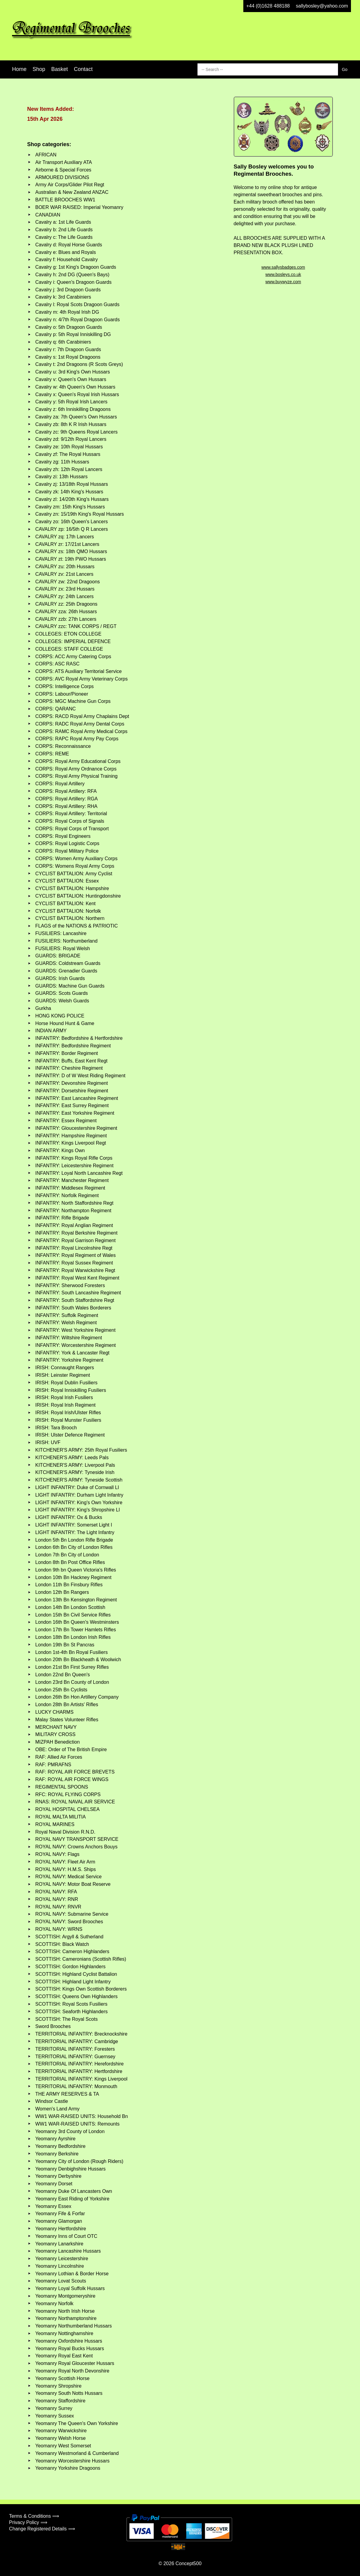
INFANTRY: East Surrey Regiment (72, 1105)
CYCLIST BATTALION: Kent (65, 903)
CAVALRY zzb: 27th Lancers (65, 619)
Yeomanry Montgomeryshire (65, 2296)
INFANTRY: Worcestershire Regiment (75, 1345)
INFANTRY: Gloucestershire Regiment (76, 1128)
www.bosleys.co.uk (283, 274)
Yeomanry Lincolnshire (59, 2266)
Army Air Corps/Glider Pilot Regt (69, 184)
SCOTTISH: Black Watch (62, 1944)
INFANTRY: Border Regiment (66, 1053)
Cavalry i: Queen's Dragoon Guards (73, 282)
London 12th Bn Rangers (62, 1592)
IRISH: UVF (48, 1442)
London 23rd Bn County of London (72, 1682)
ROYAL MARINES (54, 1824)
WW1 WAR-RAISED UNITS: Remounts (77, 2123)
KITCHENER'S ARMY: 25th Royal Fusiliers (81, 1450)
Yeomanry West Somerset (63, 2445)
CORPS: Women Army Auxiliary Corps (76, 858)
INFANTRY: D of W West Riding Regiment (80, 1075)
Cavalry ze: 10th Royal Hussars (69, 446)
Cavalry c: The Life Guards (64, 237)
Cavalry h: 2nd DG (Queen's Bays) (72, 274)
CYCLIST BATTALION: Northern (69, 918)
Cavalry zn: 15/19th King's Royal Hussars (79, 514)
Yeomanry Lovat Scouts (60, 2280)
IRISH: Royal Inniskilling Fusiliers (70, 1390)
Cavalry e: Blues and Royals (65, 252)
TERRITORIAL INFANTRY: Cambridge (76, 2041)
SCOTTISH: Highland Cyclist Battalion (76, 1974)
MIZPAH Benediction (57, 1742)
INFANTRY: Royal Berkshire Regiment (76, 1232)
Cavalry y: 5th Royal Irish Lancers (71, 401)
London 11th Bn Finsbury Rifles (69, 1584)
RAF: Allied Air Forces (58, 1757)
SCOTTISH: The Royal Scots (66, 2019)
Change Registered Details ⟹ (42, 2528)
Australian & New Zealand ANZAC (72, 192)
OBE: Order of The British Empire (71, 1749)
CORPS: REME (52, 753)
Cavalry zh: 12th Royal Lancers (68, 469)
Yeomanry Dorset (53, 2183)
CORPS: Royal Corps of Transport (72, 828)
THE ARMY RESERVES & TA (67, 2094)
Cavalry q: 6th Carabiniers (63, 341)
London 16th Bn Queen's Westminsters (77, 1622)
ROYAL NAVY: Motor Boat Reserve (73, 1884)
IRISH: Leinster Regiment (62, 1375)
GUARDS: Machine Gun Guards (69, 985)
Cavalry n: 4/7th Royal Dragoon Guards (77, 319)
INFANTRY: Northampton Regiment (73, 1210)
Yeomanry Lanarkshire (59, 2243)
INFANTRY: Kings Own (60, 1150)
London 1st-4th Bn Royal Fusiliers (71, 1652)
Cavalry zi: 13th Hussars (61, 476)
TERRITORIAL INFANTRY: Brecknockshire (81, 2033)
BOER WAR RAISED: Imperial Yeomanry (79, 207)
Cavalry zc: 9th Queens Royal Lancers (76, 431)
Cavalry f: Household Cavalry (66, 259)
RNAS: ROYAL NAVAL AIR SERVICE (75, 1801)
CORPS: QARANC (55, 708)
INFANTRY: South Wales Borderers (73, 1307)
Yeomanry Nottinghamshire (64, 2333)
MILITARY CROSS (55, 1734)
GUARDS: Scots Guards (61, 993)
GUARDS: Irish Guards (60, 978)
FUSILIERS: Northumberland (66, 941)
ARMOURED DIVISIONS (62, 177)
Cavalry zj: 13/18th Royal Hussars (71, 484)
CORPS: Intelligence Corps (64, 686)
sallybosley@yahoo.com (322, 5)
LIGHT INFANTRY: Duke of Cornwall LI (77, 1487)
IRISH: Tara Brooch (56, 1427)
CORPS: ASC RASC (57, 663)
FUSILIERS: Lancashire (61, 933)
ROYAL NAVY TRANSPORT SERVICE (76, 1839)
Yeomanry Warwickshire (61, 2430)
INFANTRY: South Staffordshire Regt (74, 1300)
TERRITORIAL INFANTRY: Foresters (75, 2049)
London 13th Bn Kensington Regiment (76, 1599)
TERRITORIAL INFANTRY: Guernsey (75, 2056)
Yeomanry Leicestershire (61, 2258)
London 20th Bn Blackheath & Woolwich (78, 1659)
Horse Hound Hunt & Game (64, 1023)
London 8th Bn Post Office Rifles (70, 1562)
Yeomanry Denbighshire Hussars (70, 2168)
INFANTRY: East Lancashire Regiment (76, 1098)
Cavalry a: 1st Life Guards (63, 222)
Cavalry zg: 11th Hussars (62, 461)
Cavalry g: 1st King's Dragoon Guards (75, 267)
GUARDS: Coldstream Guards (67, 963)
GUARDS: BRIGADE (57, 955)
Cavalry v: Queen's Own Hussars (70, 379)
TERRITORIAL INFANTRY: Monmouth (76, 2086)
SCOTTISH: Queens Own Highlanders (76, 1996)
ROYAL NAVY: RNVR (58, 1906)
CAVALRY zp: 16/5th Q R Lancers (71, 529)
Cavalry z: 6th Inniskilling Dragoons (73, 409)
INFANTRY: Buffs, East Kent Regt (71, 1060)
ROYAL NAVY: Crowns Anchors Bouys (76, 1846)
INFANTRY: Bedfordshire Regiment (73, 1045)
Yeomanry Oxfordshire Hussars (68, 2341)
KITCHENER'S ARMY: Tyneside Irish (74, 1472)
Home (19, 69)
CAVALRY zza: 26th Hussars (66, 611)
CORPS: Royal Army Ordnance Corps (75, 768)
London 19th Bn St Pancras (64, 1644)
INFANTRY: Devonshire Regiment (71, 1083)
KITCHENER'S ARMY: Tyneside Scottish (78, 1479)
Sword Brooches (53, 2026)
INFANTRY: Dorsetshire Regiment (71, 1090)
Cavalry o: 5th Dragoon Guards (68, 327)
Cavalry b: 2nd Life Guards (64, 229)
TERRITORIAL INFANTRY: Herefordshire (79, 2063)
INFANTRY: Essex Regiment (65, 1120)
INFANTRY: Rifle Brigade (62, 1217)
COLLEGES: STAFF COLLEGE (69, 649)
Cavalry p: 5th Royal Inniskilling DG (73, 334)
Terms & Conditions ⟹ (34, 2516)
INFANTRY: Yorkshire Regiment (69, 1360)
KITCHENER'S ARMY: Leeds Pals (72, 1457)
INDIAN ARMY (51, 1030)
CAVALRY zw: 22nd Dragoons (67, 581)
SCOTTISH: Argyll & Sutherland (69, 1936)
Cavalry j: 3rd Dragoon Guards (68, 289)
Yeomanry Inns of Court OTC (66, 2236)
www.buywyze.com (283, 281)
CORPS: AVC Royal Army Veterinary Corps (81, 678)
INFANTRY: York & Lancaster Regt (72, 1352)
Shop (39, 69)
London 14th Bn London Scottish (70, 1607)
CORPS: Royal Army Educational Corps (78, 761)
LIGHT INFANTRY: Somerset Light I (73, 1524)
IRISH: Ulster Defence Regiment (70, 1434)
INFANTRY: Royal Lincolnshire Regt (73, 1248)
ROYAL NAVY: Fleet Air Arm (65, 1861)
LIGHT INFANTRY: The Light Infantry (74, 1532)
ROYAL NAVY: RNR (56, 1899)
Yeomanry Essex (53, 2206)
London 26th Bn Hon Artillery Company (77, 1697)
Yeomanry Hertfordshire (60, 2228)
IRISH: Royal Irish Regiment (65, 1405)
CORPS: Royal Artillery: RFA (66, 791)
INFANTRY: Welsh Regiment (66, 1322)
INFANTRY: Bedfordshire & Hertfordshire (79, 1038)
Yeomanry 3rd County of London (70, 2131)
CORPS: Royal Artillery (60, 783)
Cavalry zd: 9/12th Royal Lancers (70, 439)
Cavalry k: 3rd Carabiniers (63, 297)
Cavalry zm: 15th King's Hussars (70, 506)
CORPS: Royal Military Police (67, 851)
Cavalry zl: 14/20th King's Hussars (72, 499)
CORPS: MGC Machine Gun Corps (73, 701)
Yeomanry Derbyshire (58, 2176)
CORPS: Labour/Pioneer (61, 694)
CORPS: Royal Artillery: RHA (66, 806)
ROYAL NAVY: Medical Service (68, 1876)
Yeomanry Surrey (53, 2408)
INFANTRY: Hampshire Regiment (71, 1135)
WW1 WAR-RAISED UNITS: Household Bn (81, 2116)
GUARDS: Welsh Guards (62, 1000)
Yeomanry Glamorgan (58, 2221)
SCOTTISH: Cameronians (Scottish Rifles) (80, 1959)
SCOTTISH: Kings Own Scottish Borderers (81, 1988)
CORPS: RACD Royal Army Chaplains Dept (82, 716)
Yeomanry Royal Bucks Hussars (69, 2348)
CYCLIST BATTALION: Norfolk (68, 911)
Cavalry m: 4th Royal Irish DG (67, 312)
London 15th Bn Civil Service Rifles (73, 1614)
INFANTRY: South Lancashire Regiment (78, 1292)
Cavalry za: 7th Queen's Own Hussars (76, 416)
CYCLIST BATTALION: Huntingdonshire (78, 896)
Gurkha (43, 1008)
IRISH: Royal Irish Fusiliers (64, 1397)
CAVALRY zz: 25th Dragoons (66, 604)
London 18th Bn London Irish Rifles (73, 1637)
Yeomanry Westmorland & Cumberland (77, 2453)
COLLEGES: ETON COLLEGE (68, 633)
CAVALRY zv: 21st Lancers (64, 574)
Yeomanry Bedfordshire (60, 2146)
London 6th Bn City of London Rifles (73, 1547)
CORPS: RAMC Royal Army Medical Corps (81, 731)
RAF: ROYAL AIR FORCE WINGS (72, 1779)
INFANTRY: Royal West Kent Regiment (77, 1277)
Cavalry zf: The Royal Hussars (67, 454)
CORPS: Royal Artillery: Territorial (71, 813)
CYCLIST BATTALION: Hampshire (72, 888)
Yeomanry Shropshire (58, 2386)
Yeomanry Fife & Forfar (60, 2213)
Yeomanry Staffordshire (60, 2400)
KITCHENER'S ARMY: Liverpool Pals (75, 1465)
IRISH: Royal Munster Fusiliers (68, 1420)
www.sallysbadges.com (283, 267)
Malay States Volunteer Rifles (66, 1719)
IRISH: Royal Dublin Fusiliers (66, 1382)
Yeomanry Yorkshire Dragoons (67, 2468)
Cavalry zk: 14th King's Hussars (69, 491)
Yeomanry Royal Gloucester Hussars (74, 2363)
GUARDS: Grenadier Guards (66, 970)
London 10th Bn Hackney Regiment (73, 1577)
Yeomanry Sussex (54, 2415)
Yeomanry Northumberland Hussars (73, 2325)
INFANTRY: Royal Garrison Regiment (75, 1240)
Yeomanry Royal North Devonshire (72, 2370)
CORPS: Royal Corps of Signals (69, 821)
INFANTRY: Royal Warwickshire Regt (75, 1270)
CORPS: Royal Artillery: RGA (66, 798)
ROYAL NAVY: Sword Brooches (69, 1921)
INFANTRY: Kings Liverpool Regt (70, 1142)
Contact (83, 69)
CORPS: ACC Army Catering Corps (73, 656)
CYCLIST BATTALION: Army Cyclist (73, 873)
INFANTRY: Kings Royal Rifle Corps (73, 1158)
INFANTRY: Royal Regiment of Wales (75, 1255)
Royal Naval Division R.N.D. (65, 1831)
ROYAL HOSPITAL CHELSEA (67, 1809)
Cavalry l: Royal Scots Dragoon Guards (77, 304)
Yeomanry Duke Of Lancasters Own (73, 2191)
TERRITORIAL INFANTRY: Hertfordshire (78, 2071)
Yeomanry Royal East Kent (64, 2355)
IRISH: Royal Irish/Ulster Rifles (68, 1412)
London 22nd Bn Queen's (62, 1674)
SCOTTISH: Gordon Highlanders (70, 1966)
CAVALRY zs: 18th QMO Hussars (71, 551)
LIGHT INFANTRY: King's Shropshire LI (77, 1509)
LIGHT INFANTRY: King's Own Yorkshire (78, 1502)
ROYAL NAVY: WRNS (58, 1929)
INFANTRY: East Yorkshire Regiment (74, 1113)
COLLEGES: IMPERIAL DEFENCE (73, 641)
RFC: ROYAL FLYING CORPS (68, 1794)
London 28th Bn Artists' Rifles (66, 1704)
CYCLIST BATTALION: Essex (67, 880)
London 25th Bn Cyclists (61, 1689)
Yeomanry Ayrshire (55, 2138)
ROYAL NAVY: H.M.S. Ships (65, 1869)
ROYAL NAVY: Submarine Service (71, 1914)
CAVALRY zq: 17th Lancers (64, 536)
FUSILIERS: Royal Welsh (62, 948)
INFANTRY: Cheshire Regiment (69, 1068)
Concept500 (188, 2563)
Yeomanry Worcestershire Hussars (72, 2460)
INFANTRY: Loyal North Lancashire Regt (79, 1173)
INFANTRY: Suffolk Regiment (66, 1315)
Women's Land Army (57, 2108)
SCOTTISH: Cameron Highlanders (72, 1951)
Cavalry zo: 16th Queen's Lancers (71, 521)
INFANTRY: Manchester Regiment (72, 1180)
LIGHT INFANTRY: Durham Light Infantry (79, 1495)
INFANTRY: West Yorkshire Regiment (75, 1330)
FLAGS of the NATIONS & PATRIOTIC (76, 925)
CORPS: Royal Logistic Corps (67, 843)
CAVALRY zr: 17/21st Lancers (67, 544)
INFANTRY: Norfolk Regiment (67, 1195)
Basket (59, 69)
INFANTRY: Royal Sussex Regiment (74, 1262)
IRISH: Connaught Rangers (64, 1367)
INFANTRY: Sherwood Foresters (70, 1285)
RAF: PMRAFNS (53, 1764)
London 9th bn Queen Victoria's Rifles (75, 1569)
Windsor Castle (51, 2101)
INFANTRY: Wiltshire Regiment (68, 1337)
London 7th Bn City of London (67, 1554)
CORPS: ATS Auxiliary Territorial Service (78, 671)
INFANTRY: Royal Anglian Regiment (74, 1225)
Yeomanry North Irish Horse (65, 2311)
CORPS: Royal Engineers (62, 836)
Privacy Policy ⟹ (28, 2522)
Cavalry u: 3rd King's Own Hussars (72, 371)
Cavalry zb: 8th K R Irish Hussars (70, 424)
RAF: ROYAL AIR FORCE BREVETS (75, 1771)
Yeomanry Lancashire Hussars (68, 2251)
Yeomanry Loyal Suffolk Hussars (70, 2288)
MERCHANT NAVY (56, 1727)
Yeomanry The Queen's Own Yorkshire (76, 2423)
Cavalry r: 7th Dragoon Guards (68, 349)
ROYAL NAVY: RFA (56, 1891)
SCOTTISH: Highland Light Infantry (73, 1981)
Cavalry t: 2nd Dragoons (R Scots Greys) (79, 364)
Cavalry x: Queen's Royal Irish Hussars (77, 394)
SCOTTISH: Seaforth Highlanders (71, 2011)
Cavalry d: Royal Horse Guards (68, 244)
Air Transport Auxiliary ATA (63, 162)
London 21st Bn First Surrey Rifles (72, 1667)
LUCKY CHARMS (54, 1712)
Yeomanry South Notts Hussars (69, 2393)
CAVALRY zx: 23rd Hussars (64, 588)
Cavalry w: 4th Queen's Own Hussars (75, 386)
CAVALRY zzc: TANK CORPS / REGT (75, 626)
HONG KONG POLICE (59, 1015)
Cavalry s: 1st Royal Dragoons (67, 357)
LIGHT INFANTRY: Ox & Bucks (68, 1517)
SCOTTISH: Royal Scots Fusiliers (71, 2004)
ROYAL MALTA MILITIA (60, 1816)
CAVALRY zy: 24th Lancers (64, 596)
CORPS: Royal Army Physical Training (76, 776)
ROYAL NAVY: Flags (57, 1854)
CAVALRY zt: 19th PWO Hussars (70, 559)
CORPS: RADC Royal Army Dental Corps (79, 723)
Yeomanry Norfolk (54, 2303)
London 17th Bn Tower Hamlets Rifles (75, 1629)
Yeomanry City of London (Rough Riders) (79, 2161)
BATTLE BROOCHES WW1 (65, 199)
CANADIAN (47, 214)
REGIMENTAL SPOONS (61, 1786)
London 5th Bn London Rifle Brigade (74, 1540)
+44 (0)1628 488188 (268, 5)
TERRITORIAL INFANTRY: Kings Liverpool (81, 2078)
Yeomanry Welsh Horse (60, 2438)
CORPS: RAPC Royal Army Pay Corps (76, 738)
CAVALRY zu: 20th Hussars (64, 566)
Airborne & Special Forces (63, 169)
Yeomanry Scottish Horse (62, 2378)
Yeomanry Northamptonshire (65, 2318)
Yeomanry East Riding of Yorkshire (72, 2198)
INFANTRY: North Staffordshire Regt (74, 1203)
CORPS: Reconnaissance (63, 746)
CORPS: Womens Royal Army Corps (74, 866)
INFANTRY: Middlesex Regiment (70, 1187)
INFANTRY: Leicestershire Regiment (74, 1165)
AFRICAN (45, 154)
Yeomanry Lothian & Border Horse (72, 2273)
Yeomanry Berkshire (56, 2153)
